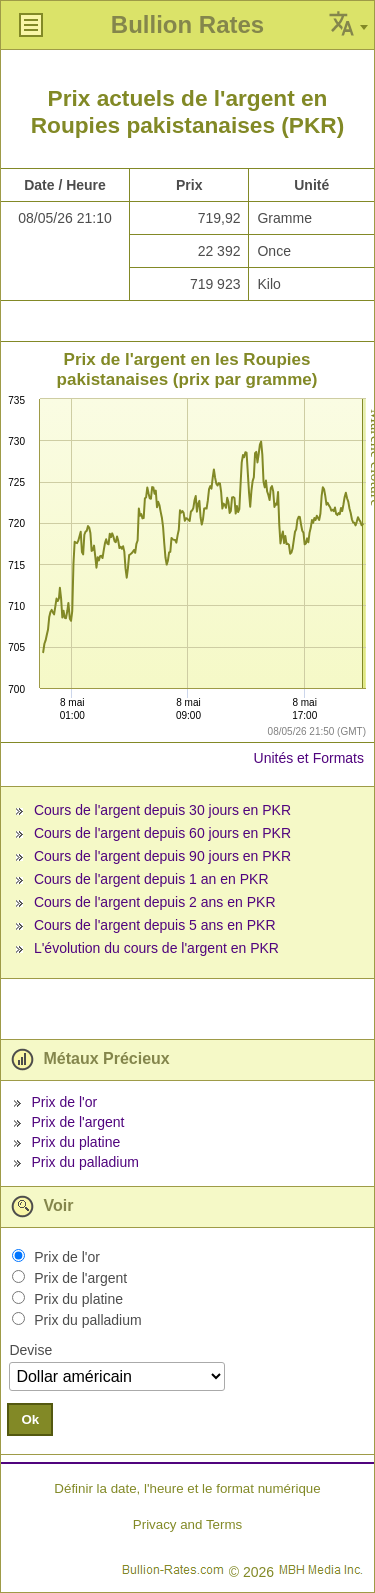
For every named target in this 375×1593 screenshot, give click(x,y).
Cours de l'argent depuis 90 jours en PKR (162, 856)
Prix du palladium (84, 1162)
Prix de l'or (64, 1102)
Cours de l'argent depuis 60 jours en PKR (162, 833)
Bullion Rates (187, 24)
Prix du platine (75, 1142)
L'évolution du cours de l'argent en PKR (156, 948)
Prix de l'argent (77, 1122)
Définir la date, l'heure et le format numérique (187, 1488)
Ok (30, 1419)
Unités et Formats (309, 758)
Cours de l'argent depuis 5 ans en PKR (155, 925)
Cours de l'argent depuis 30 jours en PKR (162, 810)
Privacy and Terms (187, 1524)
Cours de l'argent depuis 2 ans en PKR (155, 902)
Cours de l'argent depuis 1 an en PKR (151, 879)
